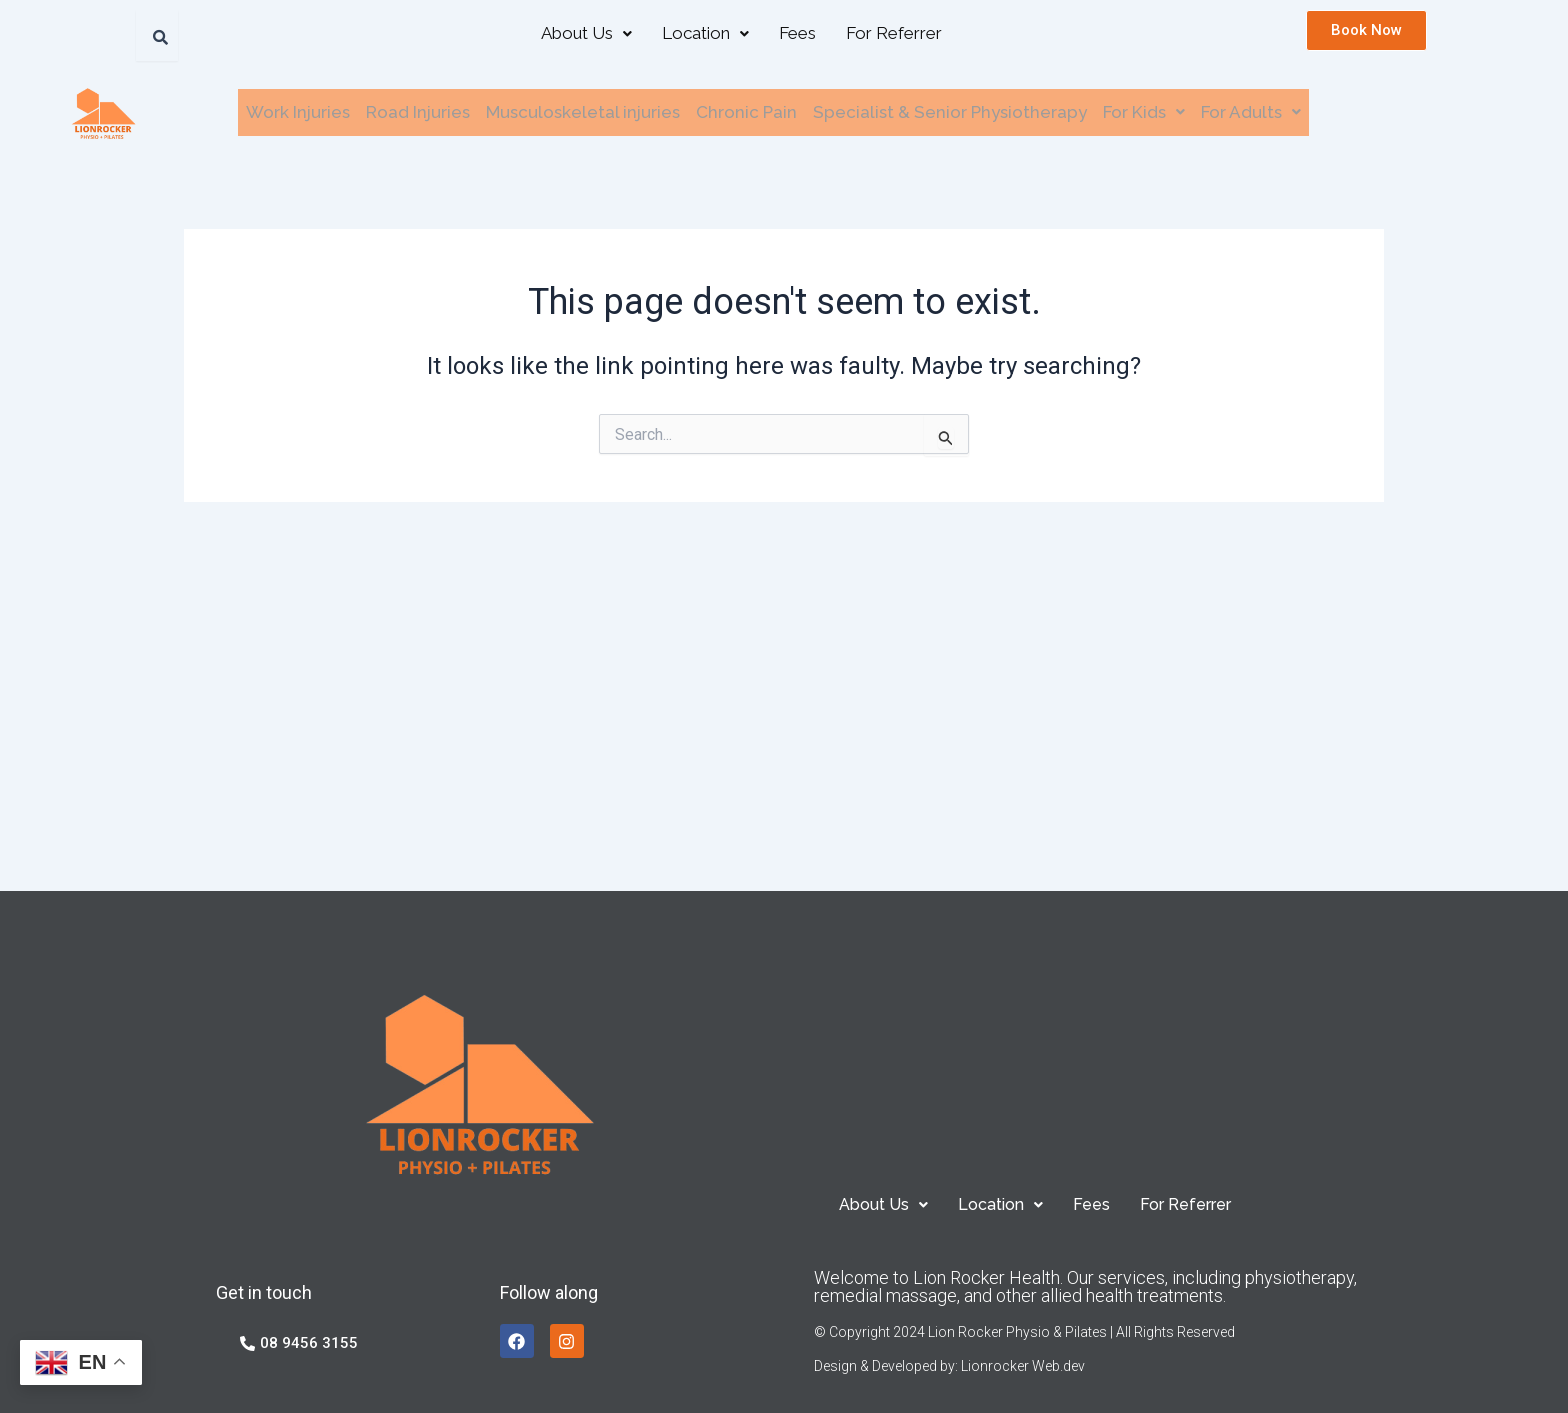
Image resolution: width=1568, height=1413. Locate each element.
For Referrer (894, 33)
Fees (797, 33)
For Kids (1144, 112)
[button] (586, 33)
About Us (586, 33)
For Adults (1251, 112)
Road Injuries (418, 112)
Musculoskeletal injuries (583, 112)
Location (705, 33)
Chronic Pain (746, 112)
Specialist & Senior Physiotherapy (950, 112)
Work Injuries (298, 112)
